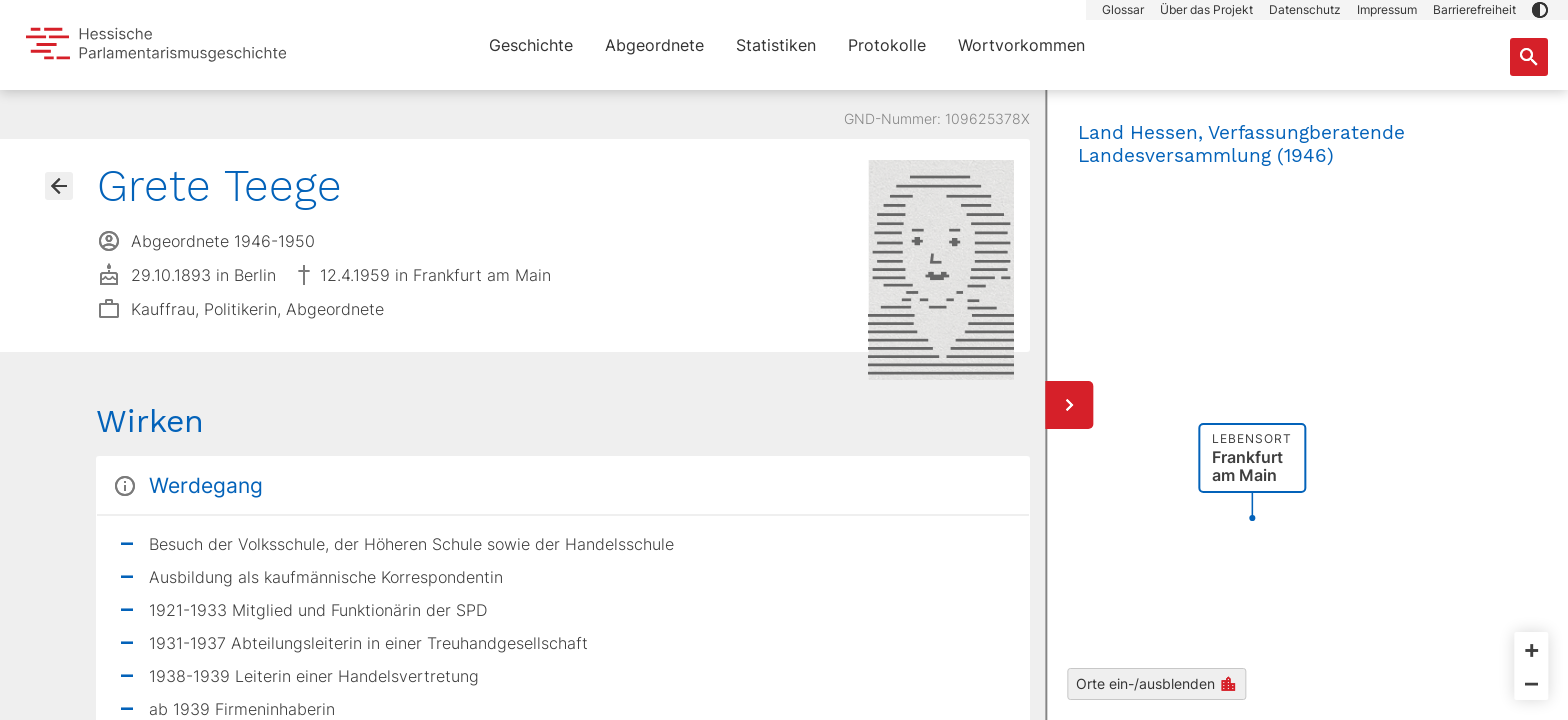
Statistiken (776, 45)
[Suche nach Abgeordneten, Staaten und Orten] (1529, 57)
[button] (1540, 10)
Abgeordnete (654, 45)
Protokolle (887, 45)
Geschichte (531, 45)
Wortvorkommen (1021, 45)
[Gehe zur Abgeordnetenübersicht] (59, 186)
